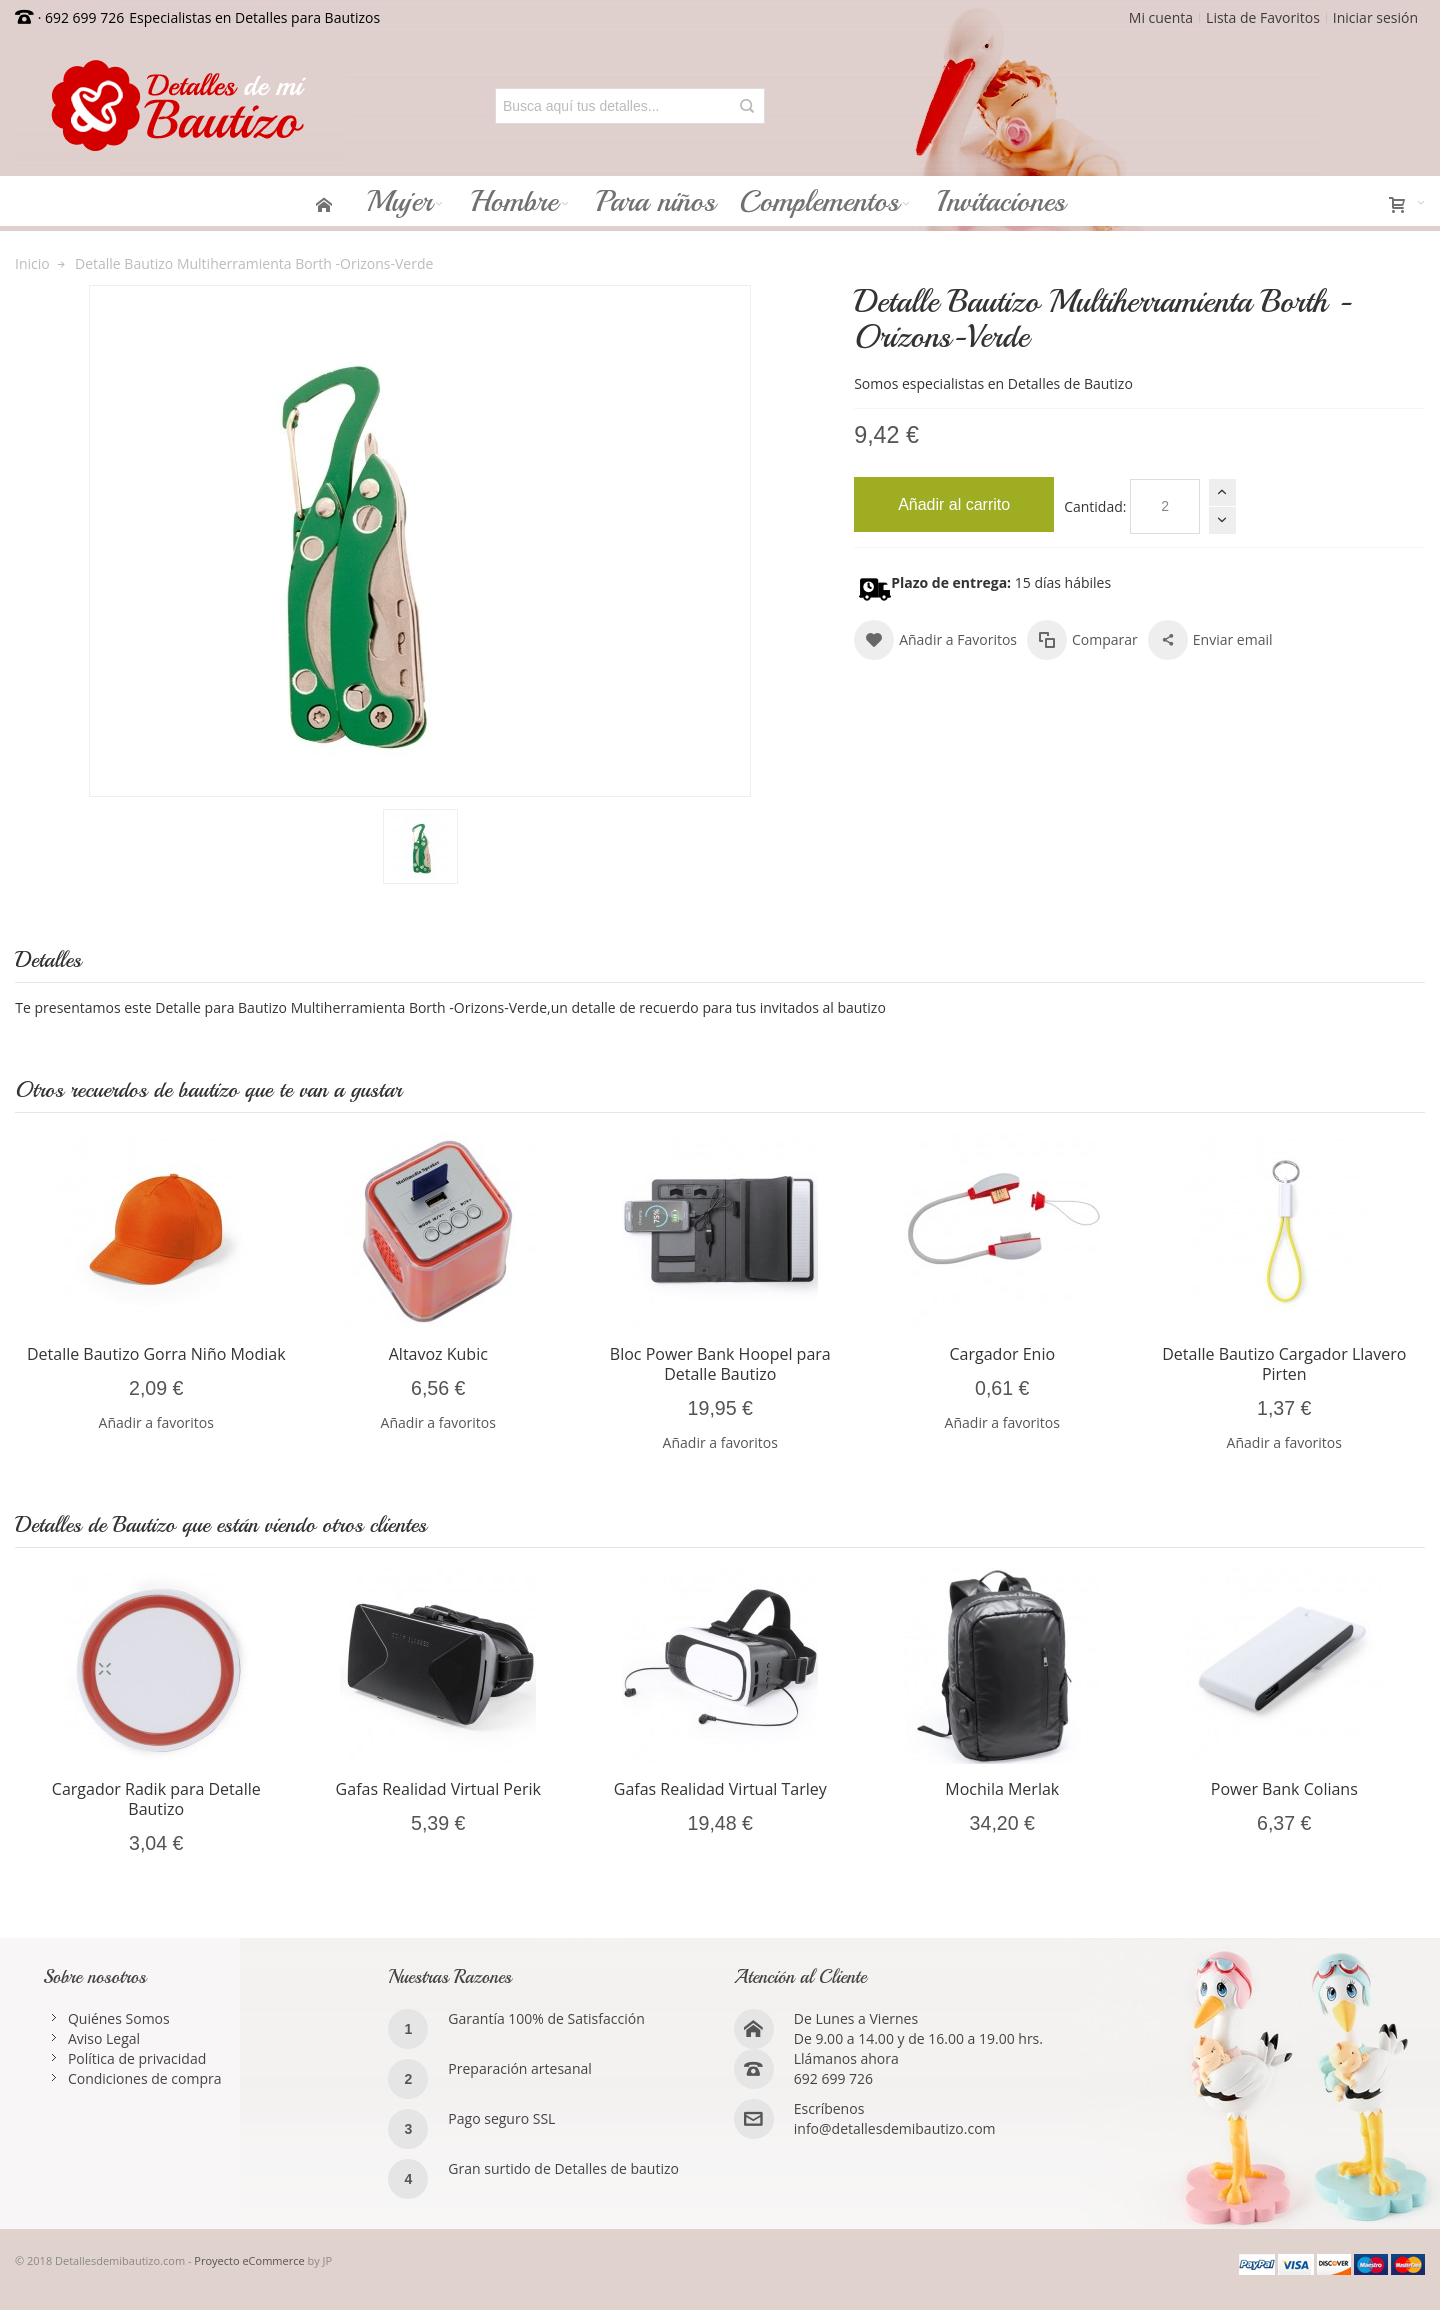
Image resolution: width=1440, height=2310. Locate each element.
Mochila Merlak (1002, 1789)
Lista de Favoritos (1263, 17)
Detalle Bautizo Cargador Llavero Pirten (1284, 1364)
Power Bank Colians (1284, 1789)
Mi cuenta (1161, 17)
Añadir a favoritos (156, 1422)
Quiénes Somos (119, 2018)
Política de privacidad (137, 2058)
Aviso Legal (104, 2038)
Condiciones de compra (145, 2078)
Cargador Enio (1003, 1354)
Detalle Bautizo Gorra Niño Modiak (156, 1354)
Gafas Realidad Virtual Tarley (720, 1789)
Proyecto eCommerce (249, 2260)
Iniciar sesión (1375, 17)
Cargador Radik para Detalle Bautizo (156, 1799)
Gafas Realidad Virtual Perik (438, 1789)
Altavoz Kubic (438, 1354)
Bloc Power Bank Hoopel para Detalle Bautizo (720, 1364)
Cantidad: (1095, 506)
